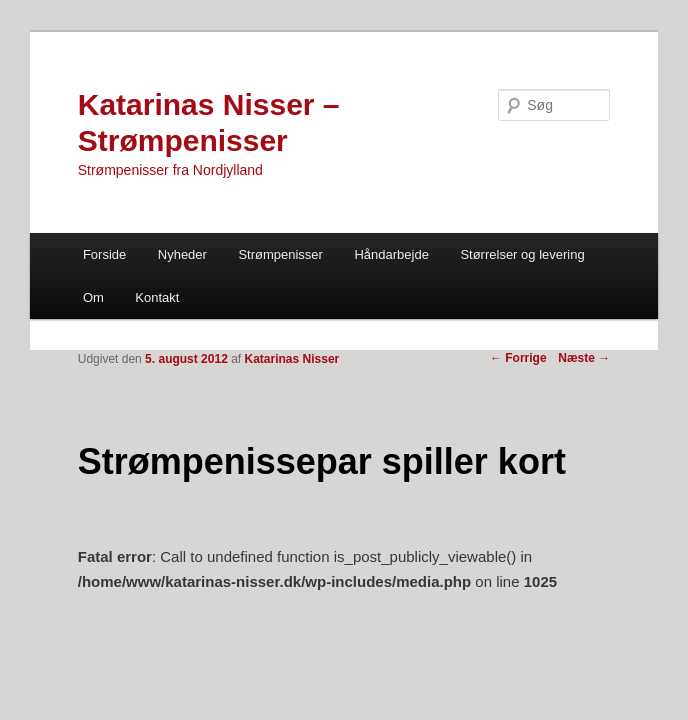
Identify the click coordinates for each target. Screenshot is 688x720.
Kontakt (157, 297)
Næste (584, 358)
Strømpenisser (280, 254)
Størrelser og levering (522, 254)
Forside (104, 254)
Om (93, 297)
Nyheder (182, 254)
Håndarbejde (391, 254)
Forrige (518, 358)
